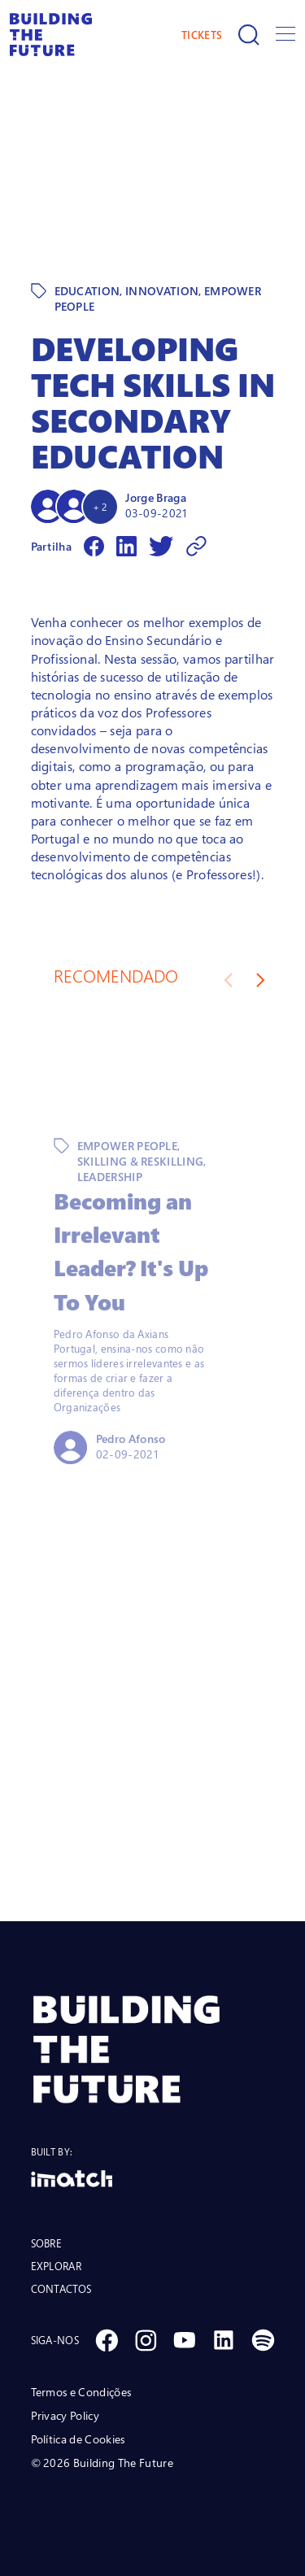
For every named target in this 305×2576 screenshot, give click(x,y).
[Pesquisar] (249, 35)
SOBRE (47, 2243)
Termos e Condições (81, 2391)
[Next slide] (261, 980)
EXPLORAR (56, 2266)
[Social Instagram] (145, 2340)
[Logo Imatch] (153, 2178)
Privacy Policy (65, 2415)
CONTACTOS (61, 2289)
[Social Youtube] (184, 2340)
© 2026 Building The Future (102, 2462)
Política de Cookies (78, 2439)
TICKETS (201, 35)
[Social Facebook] (106, 2340)
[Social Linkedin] (223, 2340)
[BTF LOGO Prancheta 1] (153, 2049)
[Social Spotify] (262, 2340)
